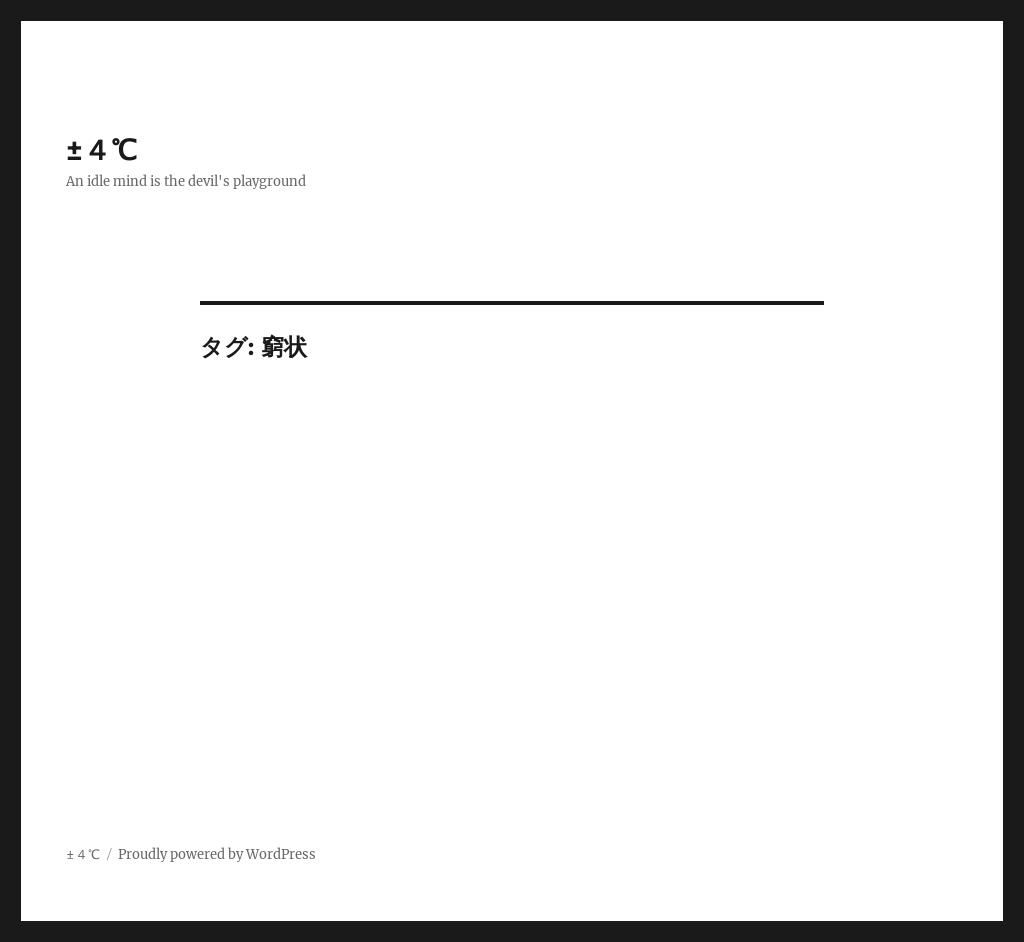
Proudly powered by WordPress (217, 854)
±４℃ (101, 150)
